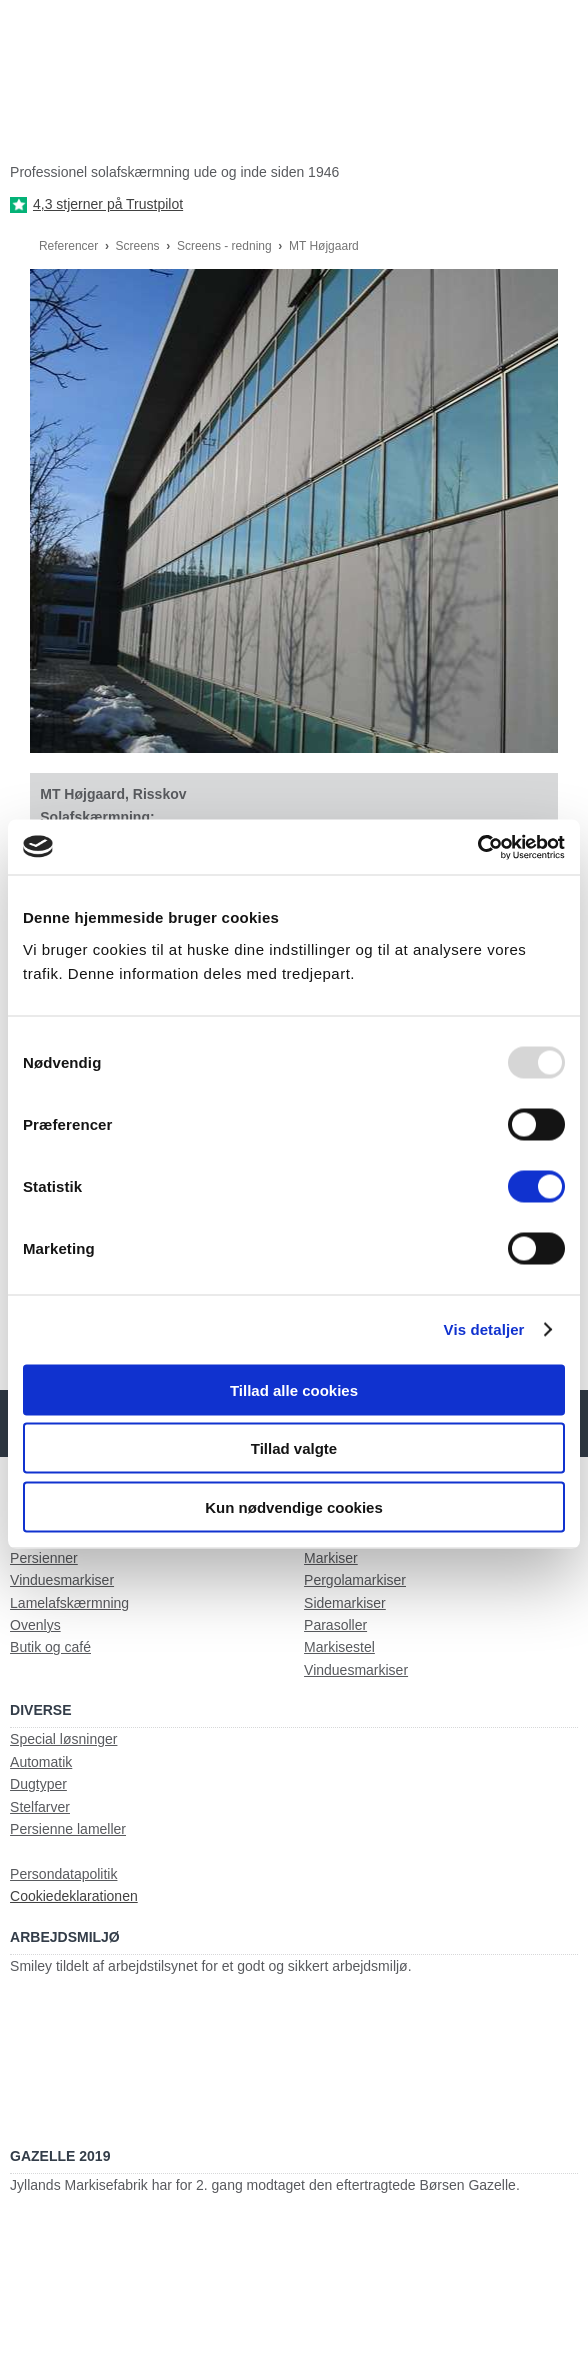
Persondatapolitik (63, 1874)
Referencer (70, 246)
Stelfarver (40, 1807)
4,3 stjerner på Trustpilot (108, 204)
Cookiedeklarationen (74, 1896)
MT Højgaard (324, 246)
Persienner (44, 1558)
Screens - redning (226, 246)
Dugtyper (38, 1784)
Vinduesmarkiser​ (356, 1670)
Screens (139, 246)
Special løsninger (63, 1739)
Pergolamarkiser (355, 1580)
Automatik (41, 1762)
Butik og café (50, 1647)
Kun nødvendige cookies (294, 1506)
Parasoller (335, 1625)
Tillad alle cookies (294, 1389)
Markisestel (339, 1647)
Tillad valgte (294, 1448)
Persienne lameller (68, 1829)
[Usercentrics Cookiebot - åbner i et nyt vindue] (477, 847)
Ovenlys (35, 1625)
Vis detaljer (484, 1329)
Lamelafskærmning (69, 1603)
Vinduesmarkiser (62, 1580)
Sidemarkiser (345, 1603)
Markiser (331, 1558)
